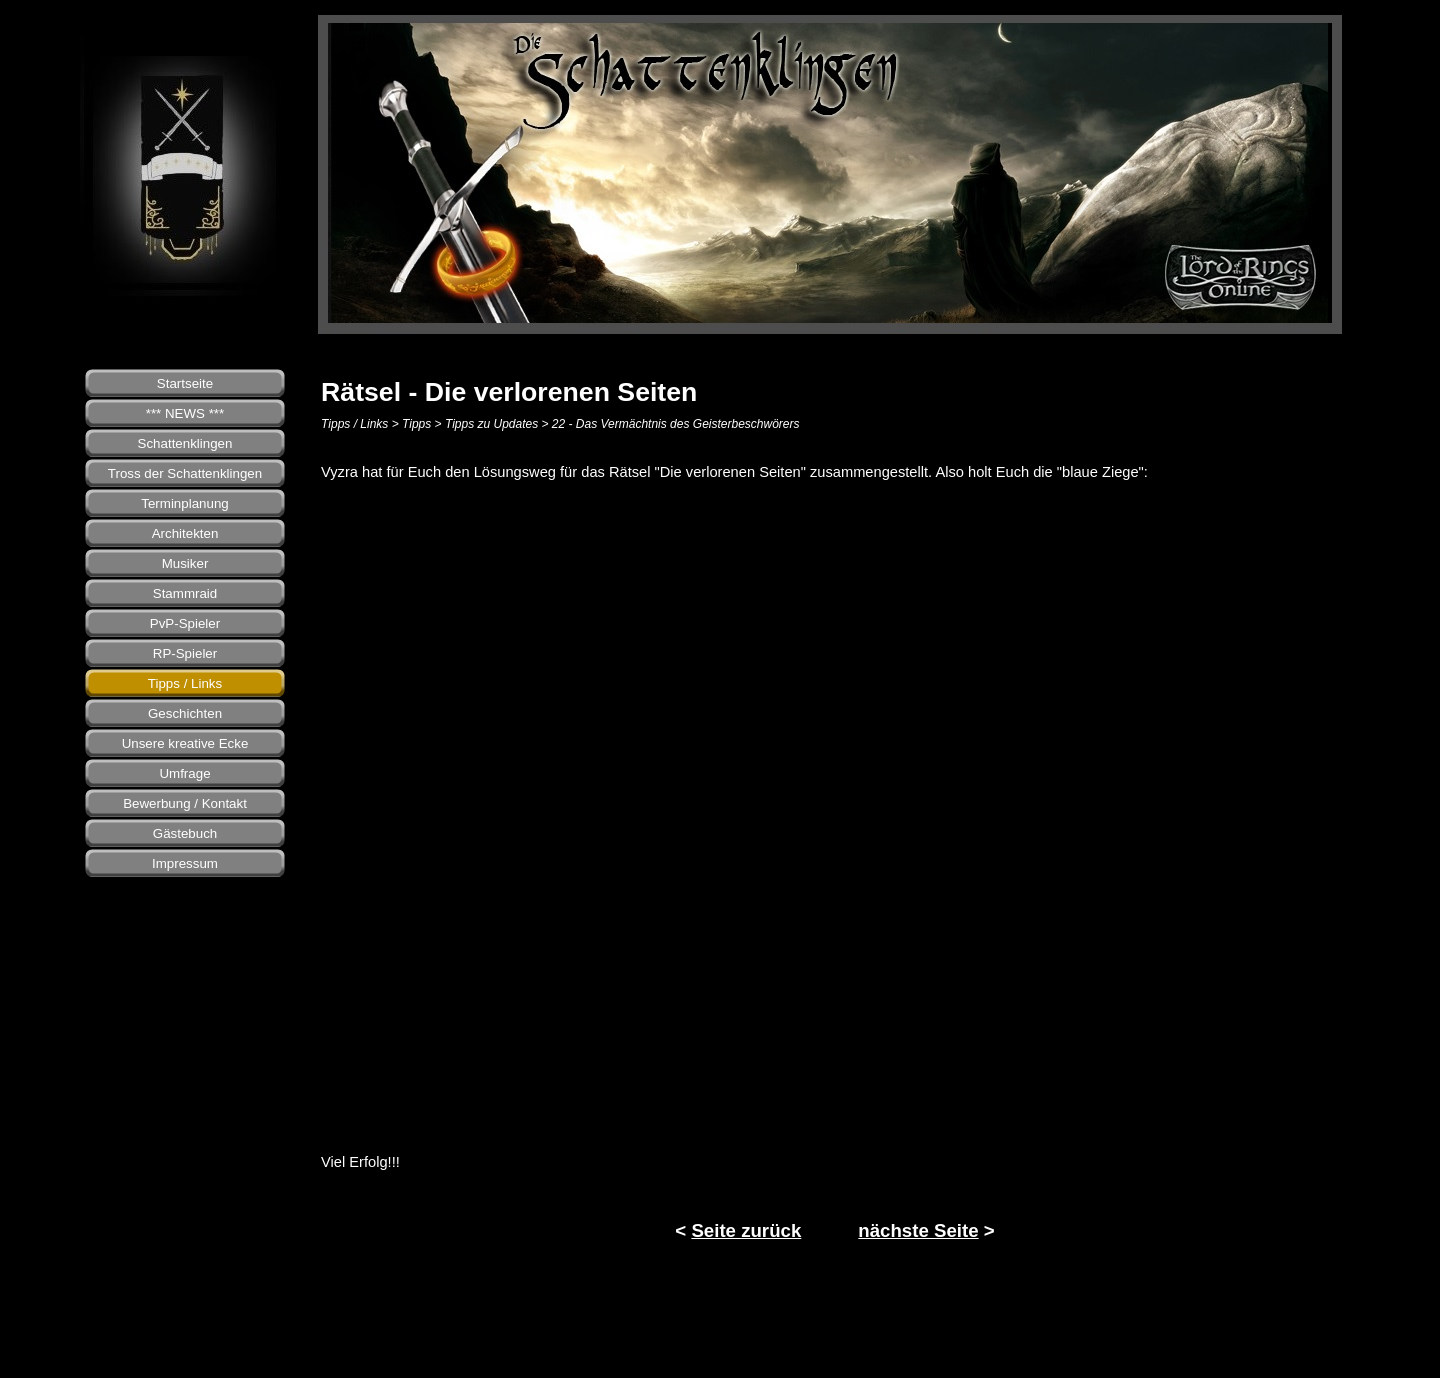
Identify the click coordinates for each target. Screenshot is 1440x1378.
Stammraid (185, 593)
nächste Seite (918, 1230)
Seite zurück (746, 1230)
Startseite (185, 383)
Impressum (185, 863)
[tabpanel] (835, 472)
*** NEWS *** (185, 413)
